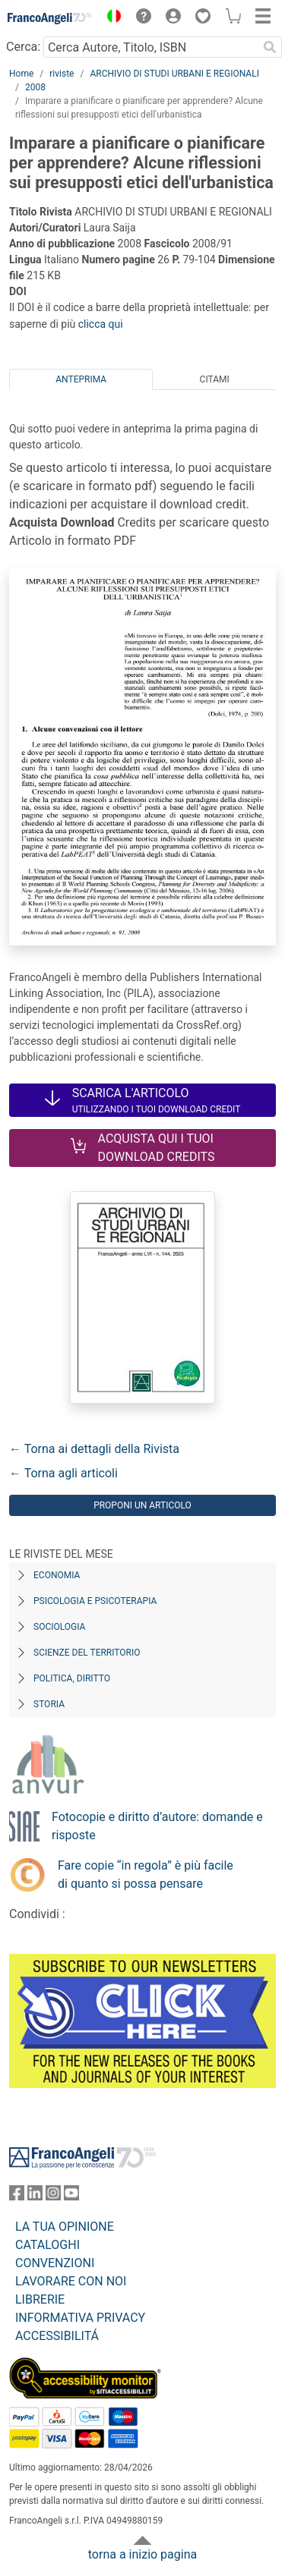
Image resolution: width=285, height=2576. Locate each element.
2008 (35, 87)
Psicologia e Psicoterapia (95, 1601)
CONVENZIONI (54, 2263)
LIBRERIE (40, 2299)
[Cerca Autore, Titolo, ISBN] (150, 47)
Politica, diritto (71, 1678)
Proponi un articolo (142, 1505)
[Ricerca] (270, 47)
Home (21, 73)
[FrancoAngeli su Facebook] (16, 2196)
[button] (110, 18)
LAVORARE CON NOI (70, 2281)
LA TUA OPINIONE (64, 2226)
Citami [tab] (215, 379)
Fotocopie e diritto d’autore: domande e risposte (157, 1826)
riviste (61, 73)
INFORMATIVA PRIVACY (80, 2317)
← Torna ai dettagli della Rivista (94, 1449)
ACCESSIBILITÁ (57, 2336)
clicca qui (100, 324)
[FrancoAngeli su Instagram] (53, 2196)
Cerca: (23, 46)
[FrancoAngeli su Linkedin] (35, 2196)
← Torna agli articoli (63, 1473)
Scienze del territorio (87, 1652)
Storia (49, 1704)
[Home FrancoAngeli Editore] (50, 18)
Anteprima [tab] (80, 379)
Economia (56, 1575)
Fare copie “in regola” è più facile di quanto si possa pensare (145, 1874)
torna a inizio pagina (142, 2554)
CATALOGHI (47, 2245)
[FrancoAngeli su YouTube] (71, 2196)
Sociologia (59, 1626)
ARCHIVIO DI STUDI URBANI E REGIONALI (174, 73)
